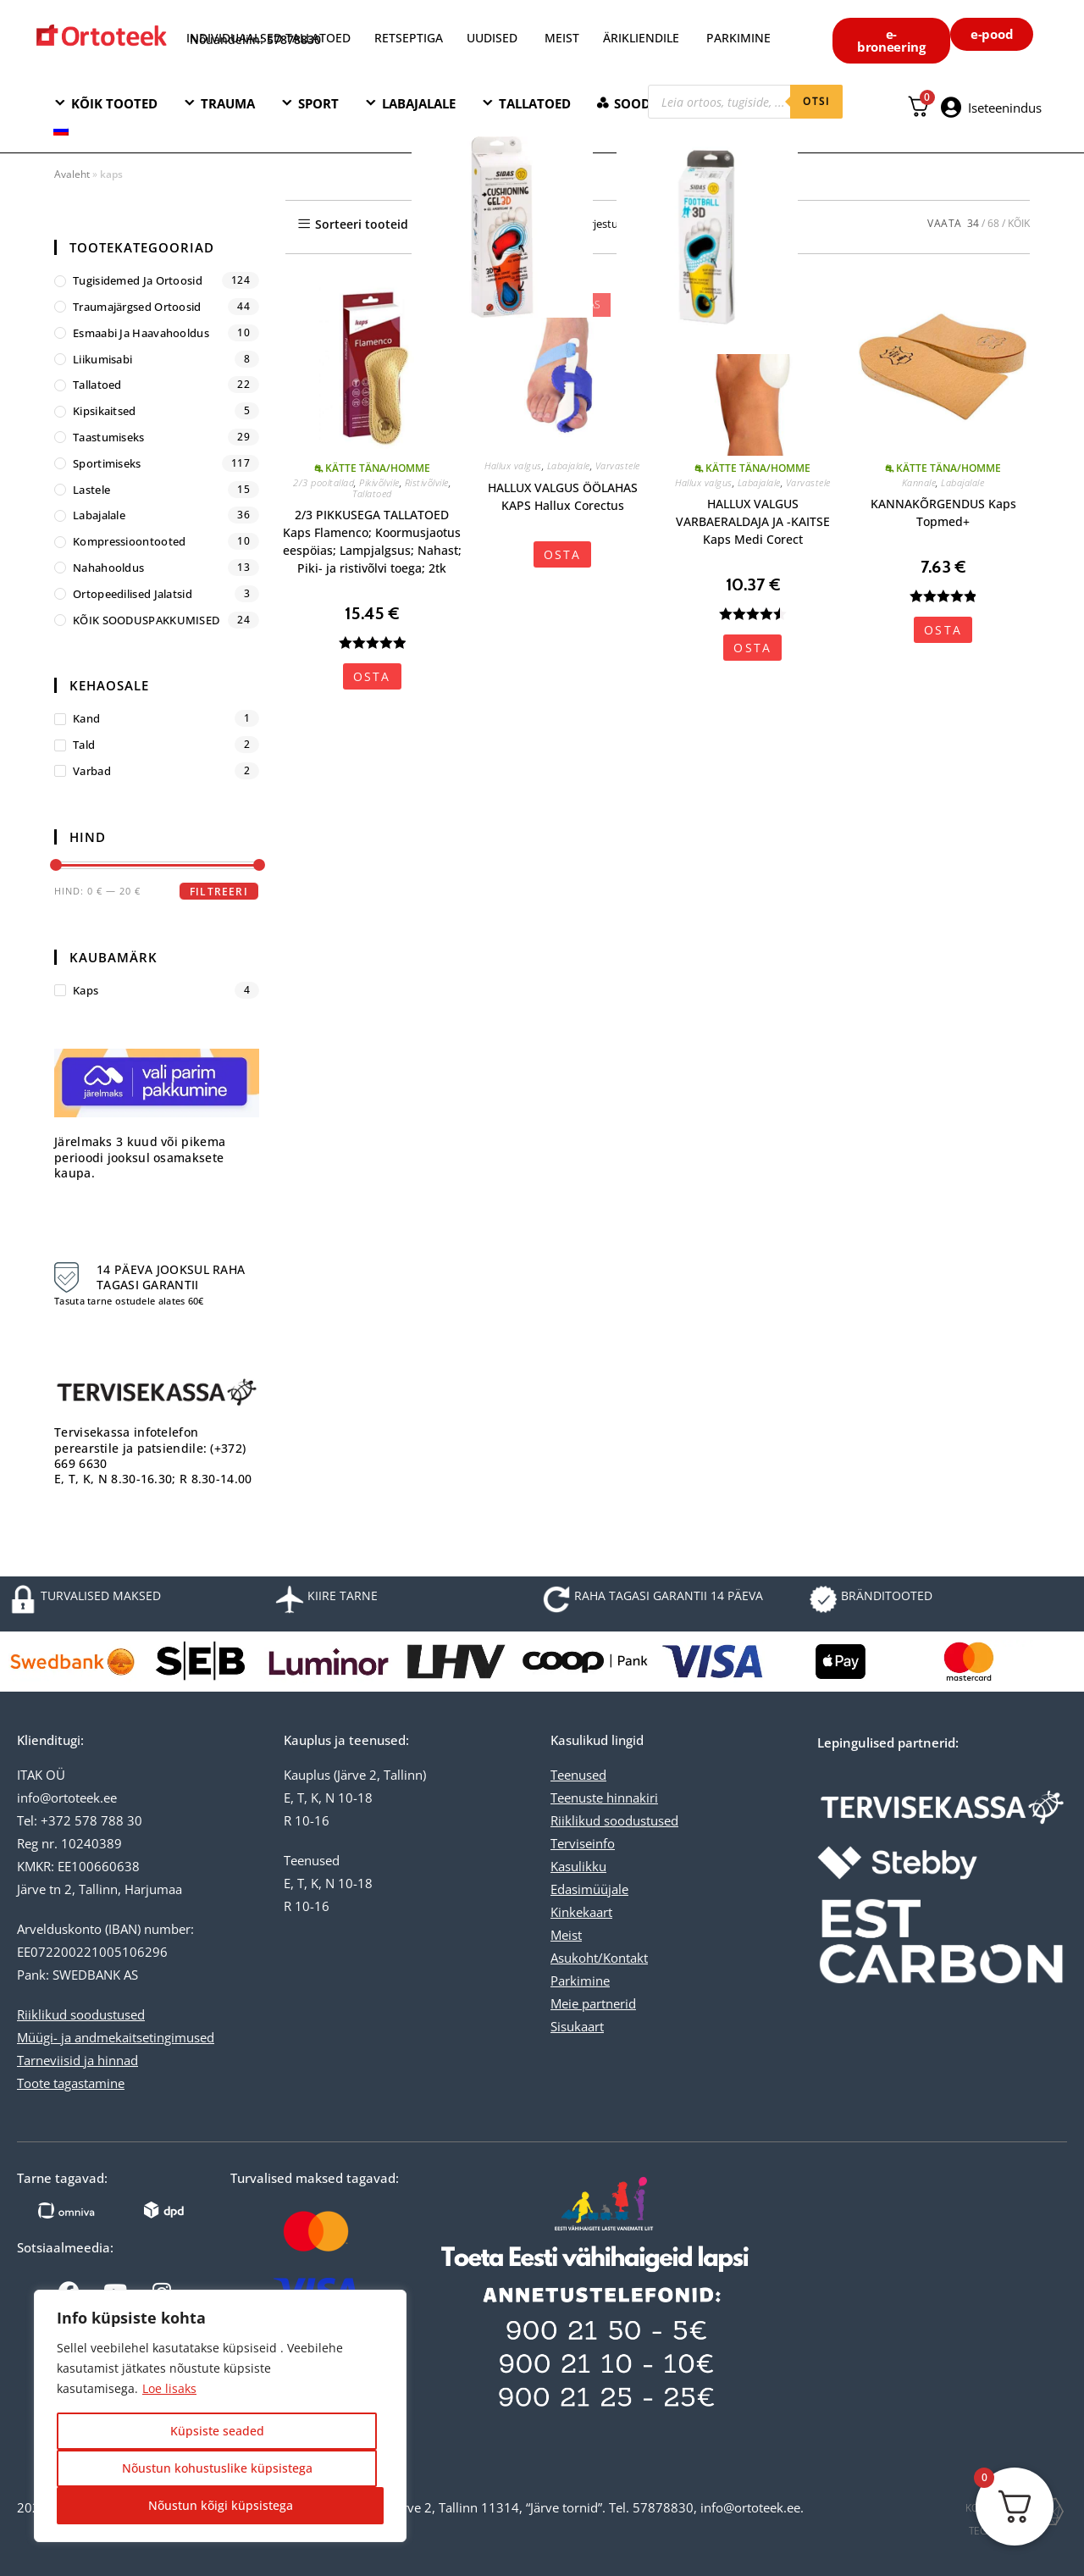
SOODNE (640, 103)
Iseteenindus (1005, 107)
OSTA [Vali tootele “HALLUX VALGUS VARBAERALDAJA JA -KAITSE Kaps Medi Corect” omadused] (752, 648)
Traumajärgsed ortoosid (137, 306)
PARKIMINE (738, 38)
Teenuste (576, 1797)
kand (86, 718)
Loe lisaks (169, 2388)
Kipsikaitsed (104, 410)
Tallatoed (372, 493)
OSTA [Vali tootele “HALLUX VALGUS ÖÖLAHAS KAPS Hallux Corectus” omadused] (563, 554)
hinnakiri (630, 1797)
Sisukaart (577, 2026)
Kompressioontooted (129, 541)
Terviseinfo (582, 1843)
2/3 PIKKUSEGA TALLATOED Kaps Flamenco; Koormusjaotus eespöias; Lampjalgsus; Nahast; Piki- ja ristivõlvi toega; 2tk (372, 541)
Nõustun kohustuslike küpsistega (217, 2468)
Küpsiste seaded (217, 2431)
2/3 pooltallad (323, 482)
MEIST (562, 38)
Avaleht (72, 174)
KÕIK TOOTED (114, 103)
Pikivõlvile (379, 482)
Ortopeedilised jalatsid (132, 593)
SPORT (318, 103)
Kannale (919, 482)
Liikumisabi (102, 359)
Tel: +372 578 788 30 (79, 1820)
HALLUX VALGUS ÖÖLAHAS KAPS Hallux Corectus (563, 496)
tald (84, 744)
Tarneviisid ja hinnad (77, 2060)
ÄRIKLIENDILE (641, 38)
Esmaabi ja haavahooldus (141, 333)
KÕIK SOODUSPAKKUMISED (146, 620)
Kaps (85, 990)
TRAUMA (228, 103)
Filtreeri (219, 891)
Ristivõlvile (427, 482)
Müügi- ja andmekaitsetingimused (115, 2037)
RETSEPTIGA (410, 38)
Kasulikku (578, 1866)
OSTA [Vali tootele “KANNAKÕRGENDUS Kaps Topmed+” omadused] (943, 630)
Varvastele (617, 465)
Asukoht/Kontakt (599, 1957)
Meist (566, 1934)
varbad (92, 770)
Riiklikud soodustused (81, 2014)
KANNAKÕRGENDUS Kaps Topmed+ (943, 512)
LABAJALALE (419, 103)
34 (973, 223)
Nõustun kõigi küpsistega (220, 2505)
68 (993, 223)
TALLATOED (535, 103)
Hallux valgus (513, 465)
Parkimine (580, 1980)
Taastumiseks (109, 437)
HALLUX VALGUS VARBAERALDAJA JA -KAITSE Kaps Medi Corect (753, 521)
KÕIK (1019, 223)
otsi (816, 101)
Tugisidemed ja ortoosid (137, 280)
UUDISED (492, 38)
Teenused (578, 1774)
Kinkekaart (581, 1911)
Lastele (91, 489)
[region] (220, 2416)
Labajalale (568, 465)
